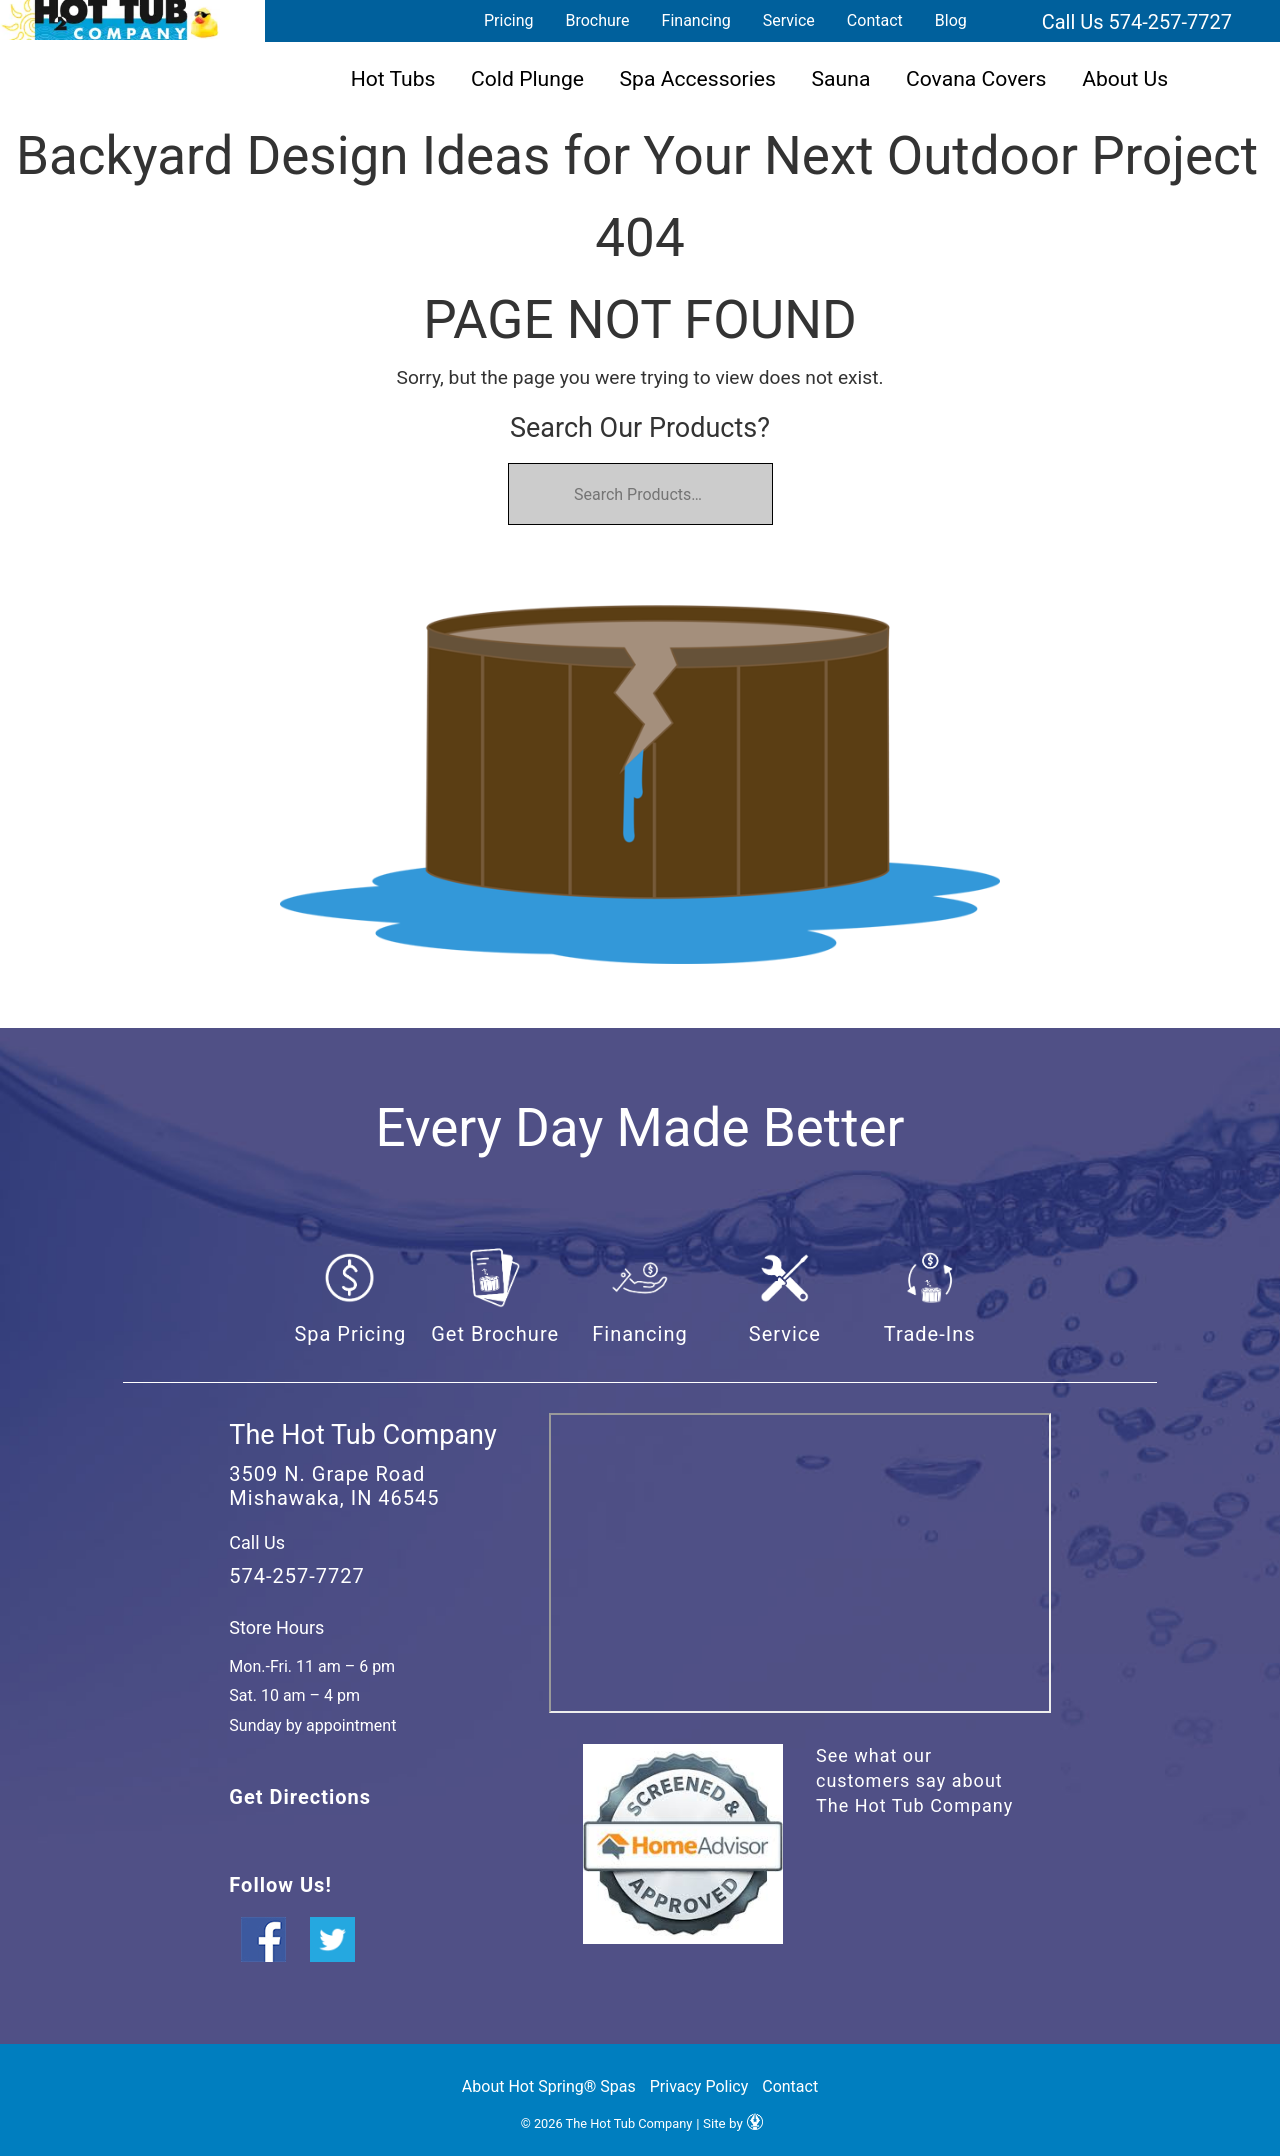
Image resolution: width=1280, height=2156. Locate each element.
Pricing (509, 20)
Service (789, 20)
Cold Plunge (527, 78)
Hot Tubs (393, 78)
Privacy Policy (699, 2086)
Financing (696, 20)
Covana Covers (976, 78)
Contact (875, 20)
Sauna (841, 78)
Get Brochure (495, 1334)
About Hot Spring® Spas (549, 2086)
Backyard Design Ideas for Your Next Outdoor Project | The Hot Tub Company (110, 20)
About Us (1125, 78)
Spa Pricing (350, 1334)
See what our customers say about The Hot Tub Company (914, 1780)
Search (1007, 21)
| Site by (729, 2123)
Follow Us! (280, 1885)
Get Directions (300, 1797)
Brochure (597, 20)
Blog (951, 20)
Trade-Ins (930, 1334)
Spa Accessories (698, 78)
